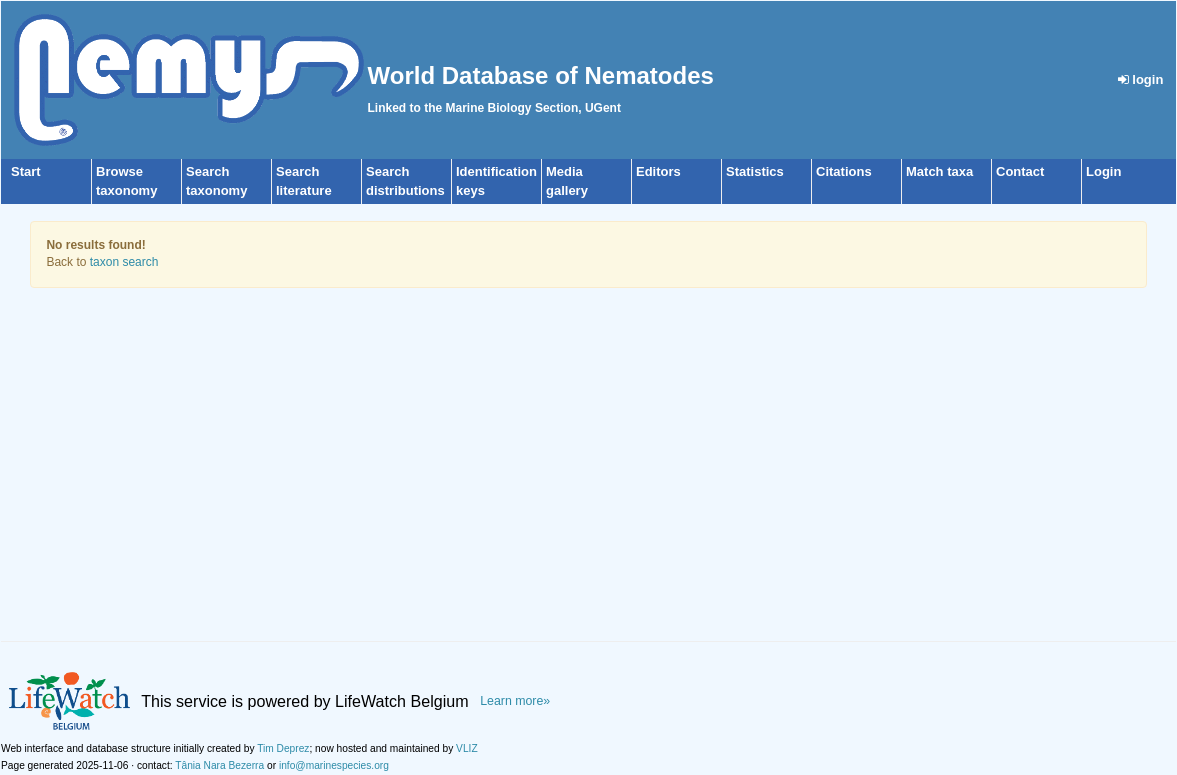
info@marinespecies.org (334, 765)
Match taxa (939, 171)
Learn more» (515, 701)
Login (1103, 171)
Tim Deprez (283, 748)
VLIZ (467, 748)
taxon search (124, 262)
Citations (844, 171)
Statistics (755, 171)
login (1141, 79)
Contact (1020, 171)
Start (26, 171)
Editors (658, 171)
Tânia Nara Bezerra (219, 765)
